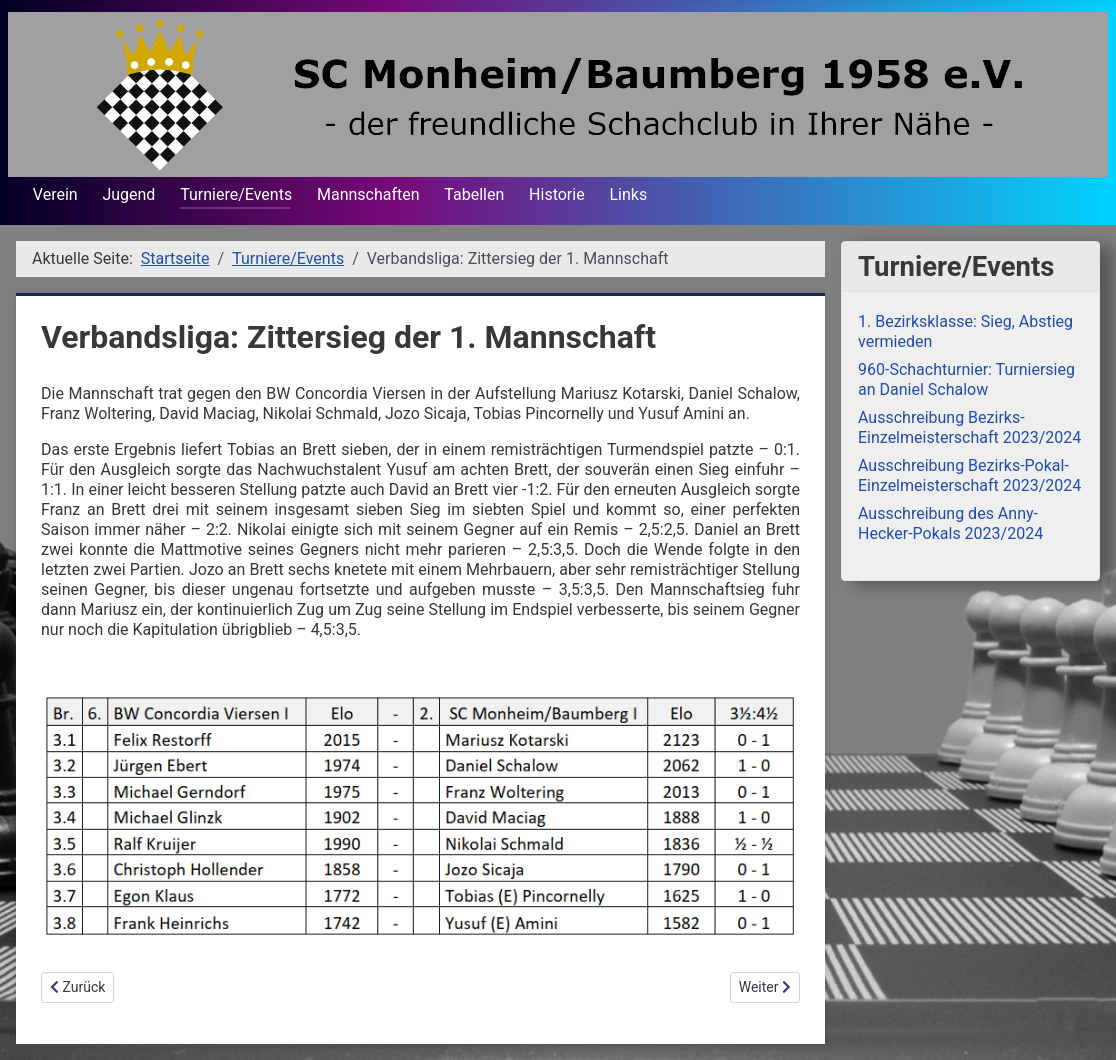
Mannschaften (368, 194)
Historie (557, 194)
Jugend (128, 194)
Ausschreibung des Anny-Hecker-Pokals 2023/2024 (950, 523)
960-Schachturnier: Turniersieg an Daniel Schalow (966, 379)
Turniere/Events (236, 194)
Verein (55, 194)
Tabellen (474, 194)
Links (628, 194)
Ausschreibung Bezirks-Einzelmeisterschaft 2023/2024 (969, 427)
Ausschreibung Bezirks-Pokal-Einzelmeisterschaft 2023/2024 (969, 475)
